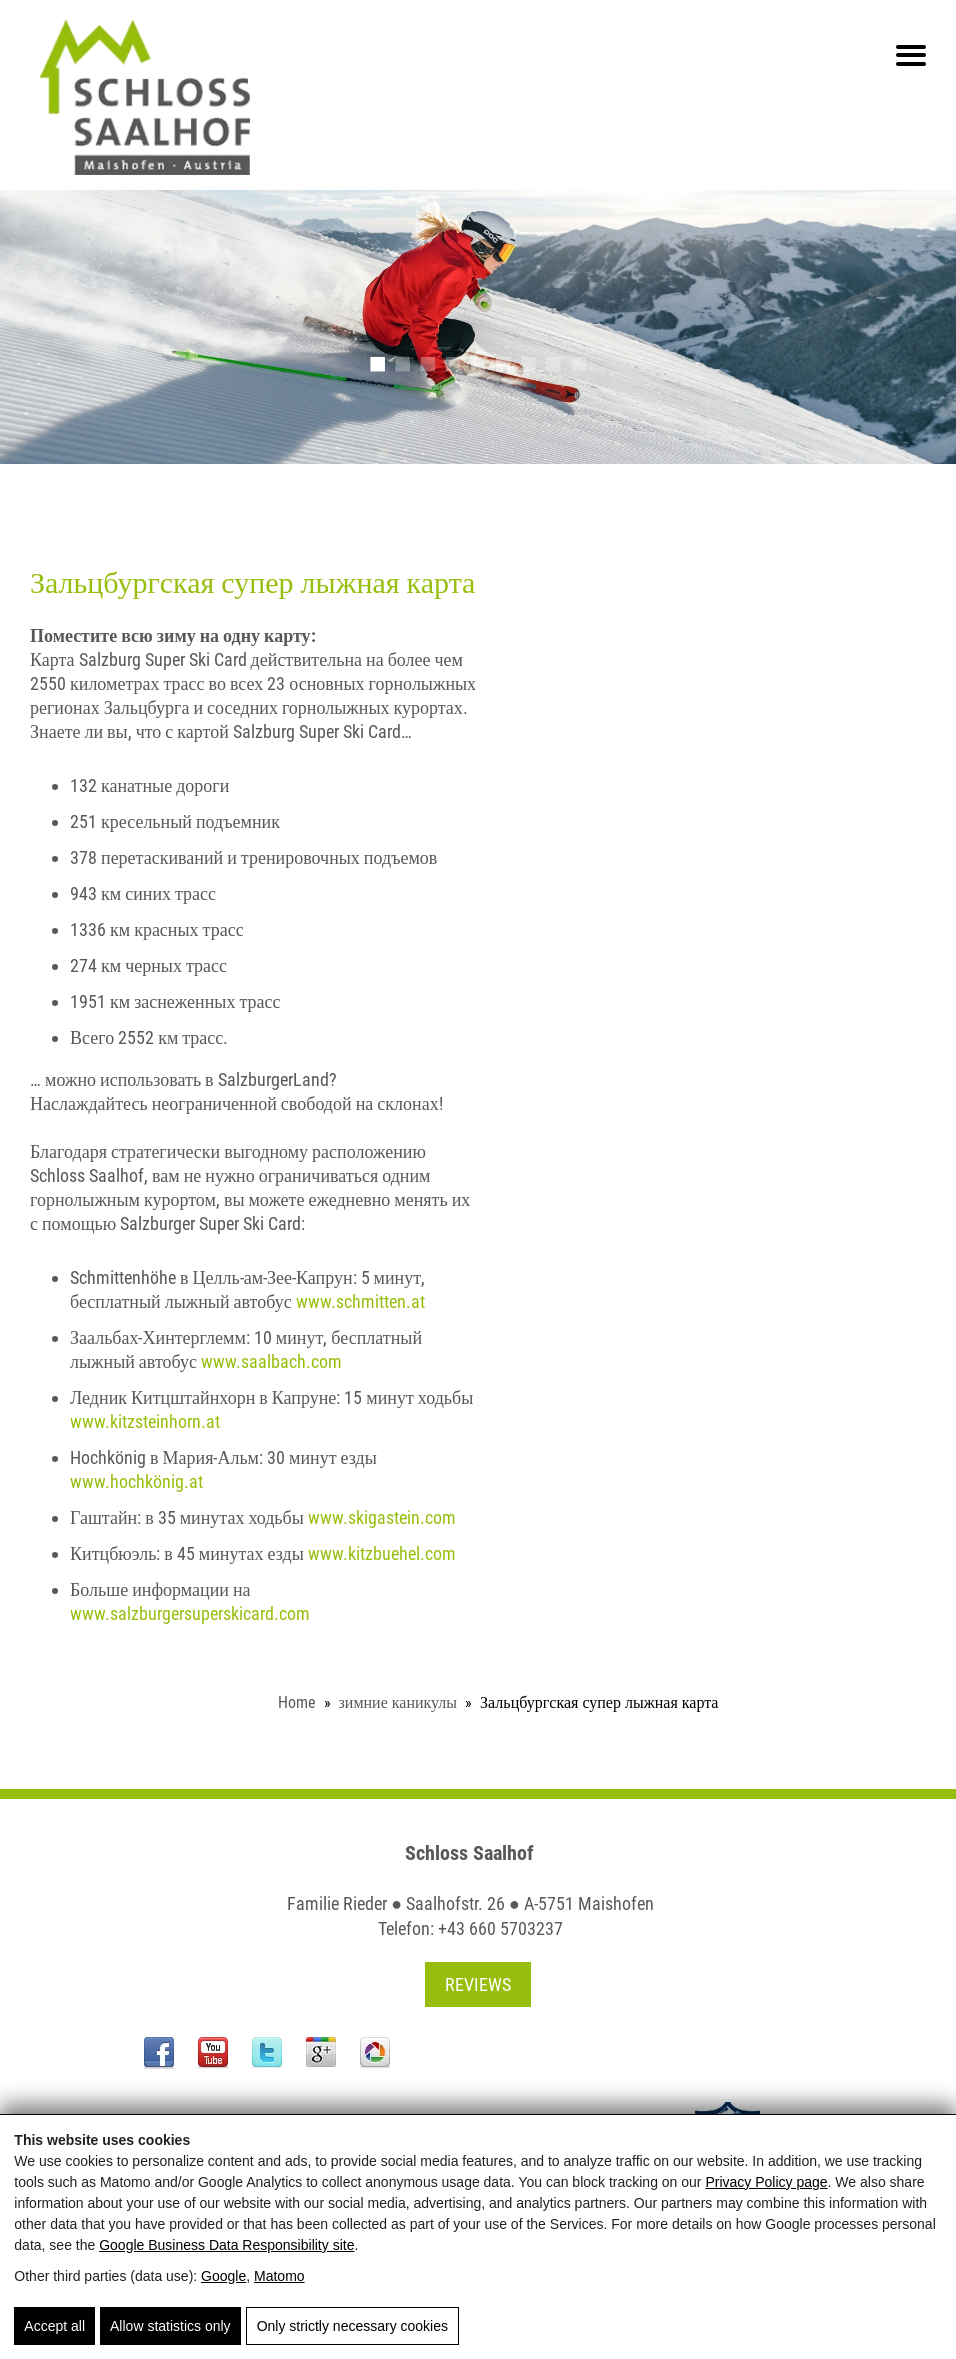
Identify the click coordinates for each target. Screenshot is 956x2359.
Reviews (478, 1984)
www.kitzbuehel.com (382, 1553)
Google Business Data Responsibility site (226, 2245)
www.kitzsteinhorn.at (145, 1421)
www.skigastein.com (382, 1517)
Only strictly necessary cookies (352, 2326)
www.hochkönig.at (136, 1481)
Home (297, 1702)
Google (223, 2276)
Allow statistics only (170, 2326)
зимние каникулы (398, 1702)
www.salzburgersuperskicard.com (190, 1613)
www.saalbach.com (271, 1361)
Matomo (279, 2276)
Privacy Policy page (766, 2182)
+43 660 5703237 (500, 1928)
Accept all (54, 2326)
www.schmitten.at (360, 1301)
